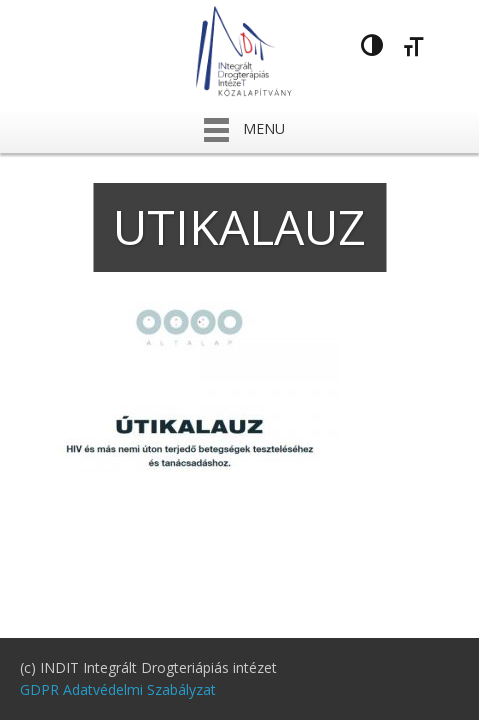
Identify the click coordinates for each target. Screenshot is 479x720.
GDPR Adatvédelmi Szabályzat (118, 689)
